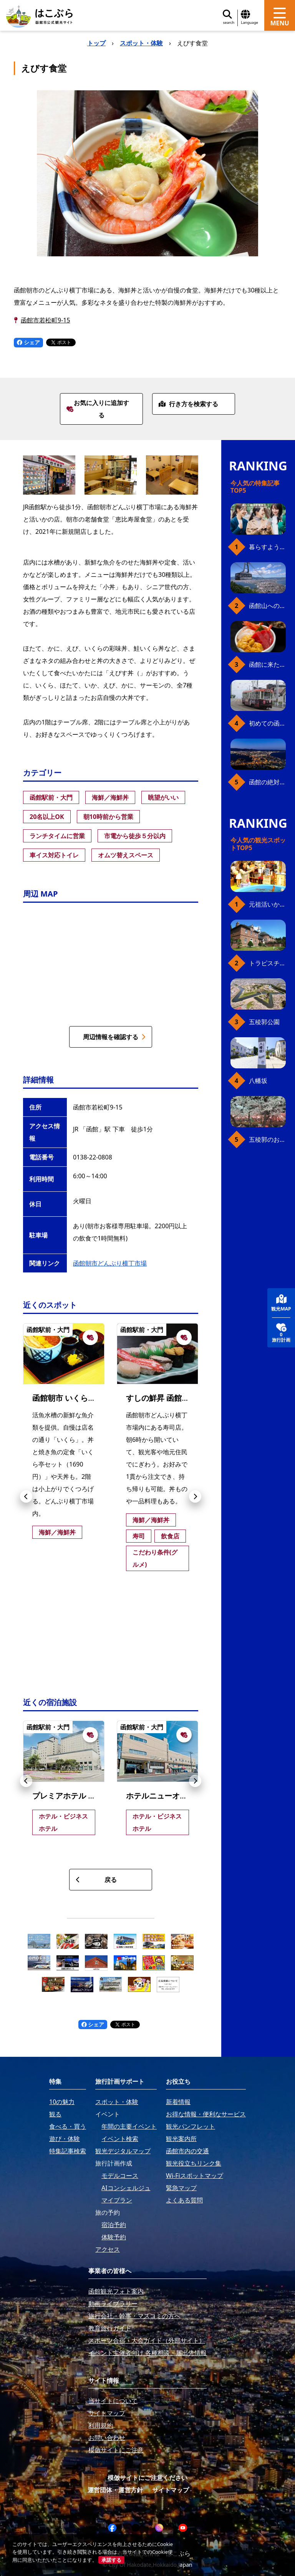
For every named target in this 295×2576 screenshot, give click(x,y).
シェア (28, 342)
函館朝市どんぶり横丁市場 (110, 1263)
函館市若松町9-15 (45, 320)
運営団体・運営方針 (115, 2490)
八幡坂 (258, 1080)
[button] (26, 1496)
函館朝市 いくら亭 (64, 1398)
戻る (96, 1879)
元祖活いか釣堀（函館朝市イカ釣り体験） (267, 904)
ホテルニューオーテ (160, 1795)
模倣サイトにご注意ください (147, 2477)
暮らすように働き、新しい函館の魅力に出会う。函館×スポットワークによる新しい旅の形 (267, 547)
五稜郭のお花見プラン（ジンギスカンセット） (267, 1139)
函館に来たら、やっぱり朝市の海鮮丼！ (267, 664)
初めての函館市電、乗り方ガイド (267, 723)
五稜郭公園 (264, 1022)
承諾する (111, 2559)
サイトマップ (170, 2490)
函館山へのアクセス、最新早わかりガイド (267, 605)
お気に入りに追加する (97, 409)
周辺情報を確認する (114, 1036)
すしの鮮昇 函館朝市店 (165, 1398)
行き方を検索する (188, 404)
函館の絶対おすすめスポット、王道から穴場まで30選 (267, 782)
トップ (96, 43)
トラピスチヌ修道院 (267, 963)
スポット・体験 (141, 43)
